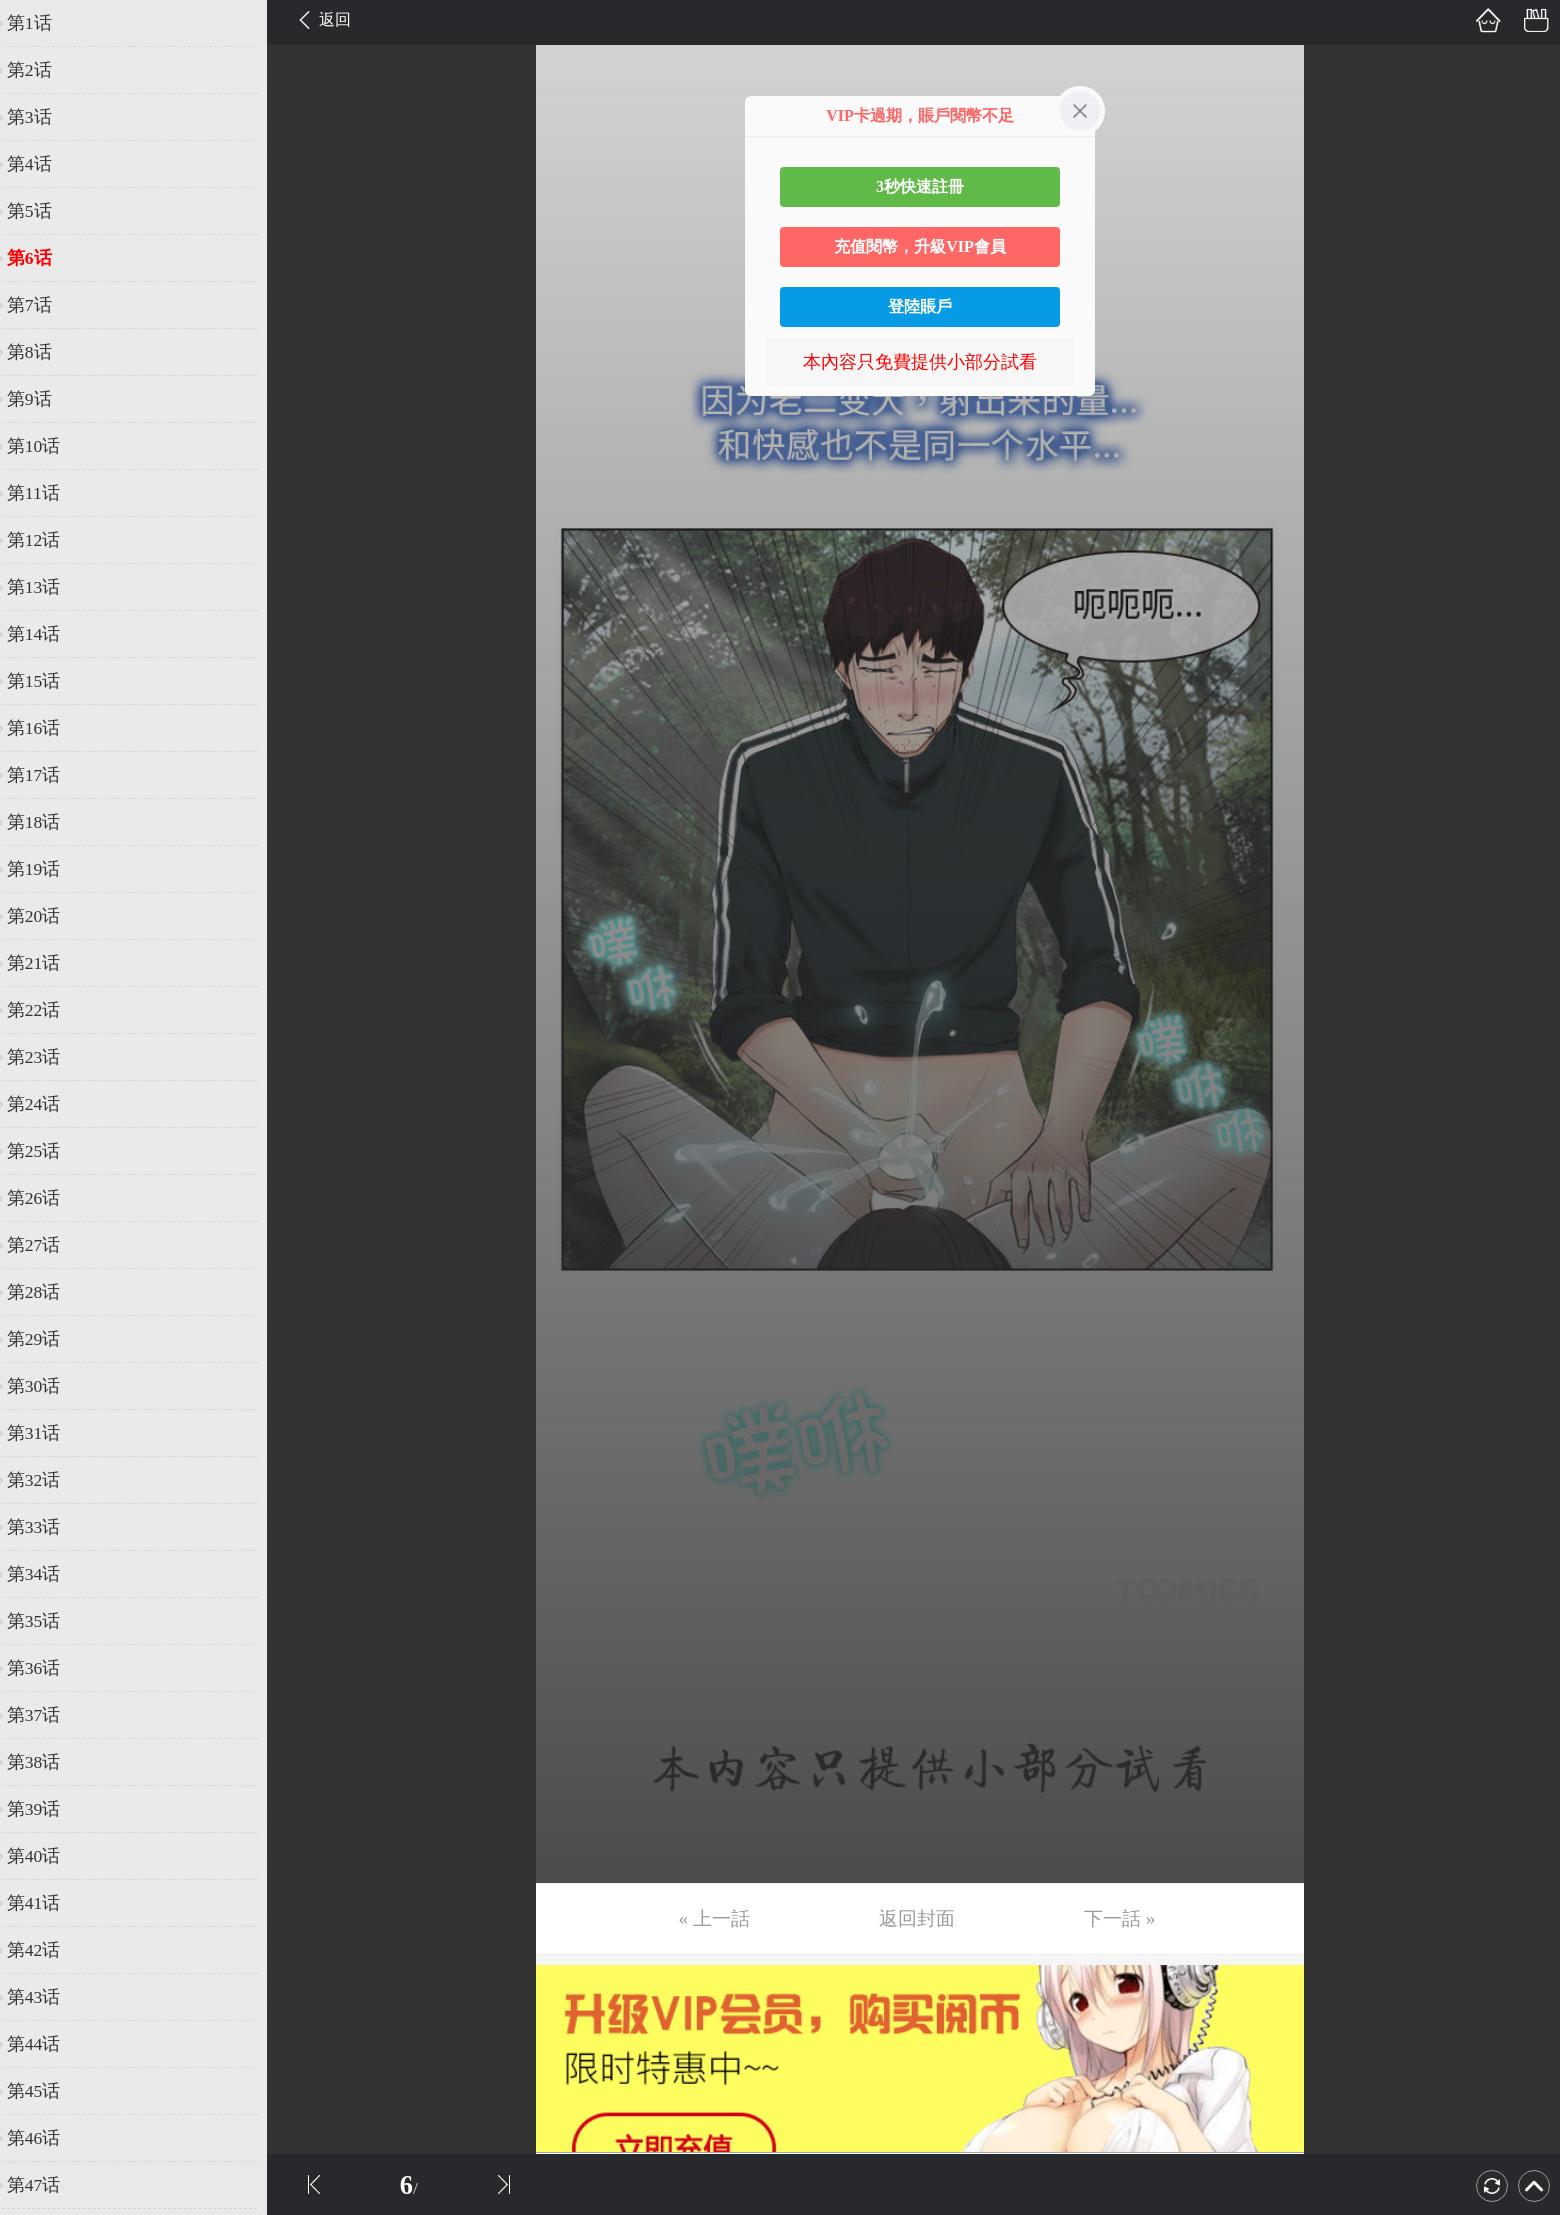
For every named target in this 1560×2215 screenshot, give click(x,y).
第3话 (42, 117)
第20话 (47, 916)
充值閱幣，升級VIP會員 (920, 246)
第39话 (47, 1809)
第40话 (47, 1856)
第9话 (42, 399)
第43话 (47, 1997)
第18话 (47, 822)
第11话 (46, 493)
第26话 (47, 1198)
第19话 (47, 869)
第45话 (47, 2091)
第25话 (47, 1151)
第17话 (47, 775)
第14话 (47, 634)
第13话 (47, 587)
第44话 (47, 2044)
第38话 (47, 1762)
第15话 (47, 681)
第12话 (47, 540)
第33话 (47, 1527)
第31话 (47, 1433)
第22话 (47, 1010)
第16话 (47, 728)
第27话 (47, 1245)
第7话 (42, 305)
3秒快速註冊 (920, 186)
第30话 (47, 1386)
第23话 (47, 1057)
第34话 (47, 1574)
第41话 (47, 1903)
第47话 (47, 2185)
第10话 (47, 446)
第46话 (47, 2138)
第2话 (42, 70)
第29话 (47, 1339)
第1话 (42, 23)
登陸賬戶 (920, 306)
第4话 (42, 164)
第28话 (47, 1292)
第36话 (47, 1668)
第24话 (47, 1104)
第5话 (42, 211)
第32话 (47, 1480)
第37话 (47, 1715)
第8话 (42, 352)
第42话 (47, 1950)
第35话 (47, 1621)
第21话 (47, 963)
